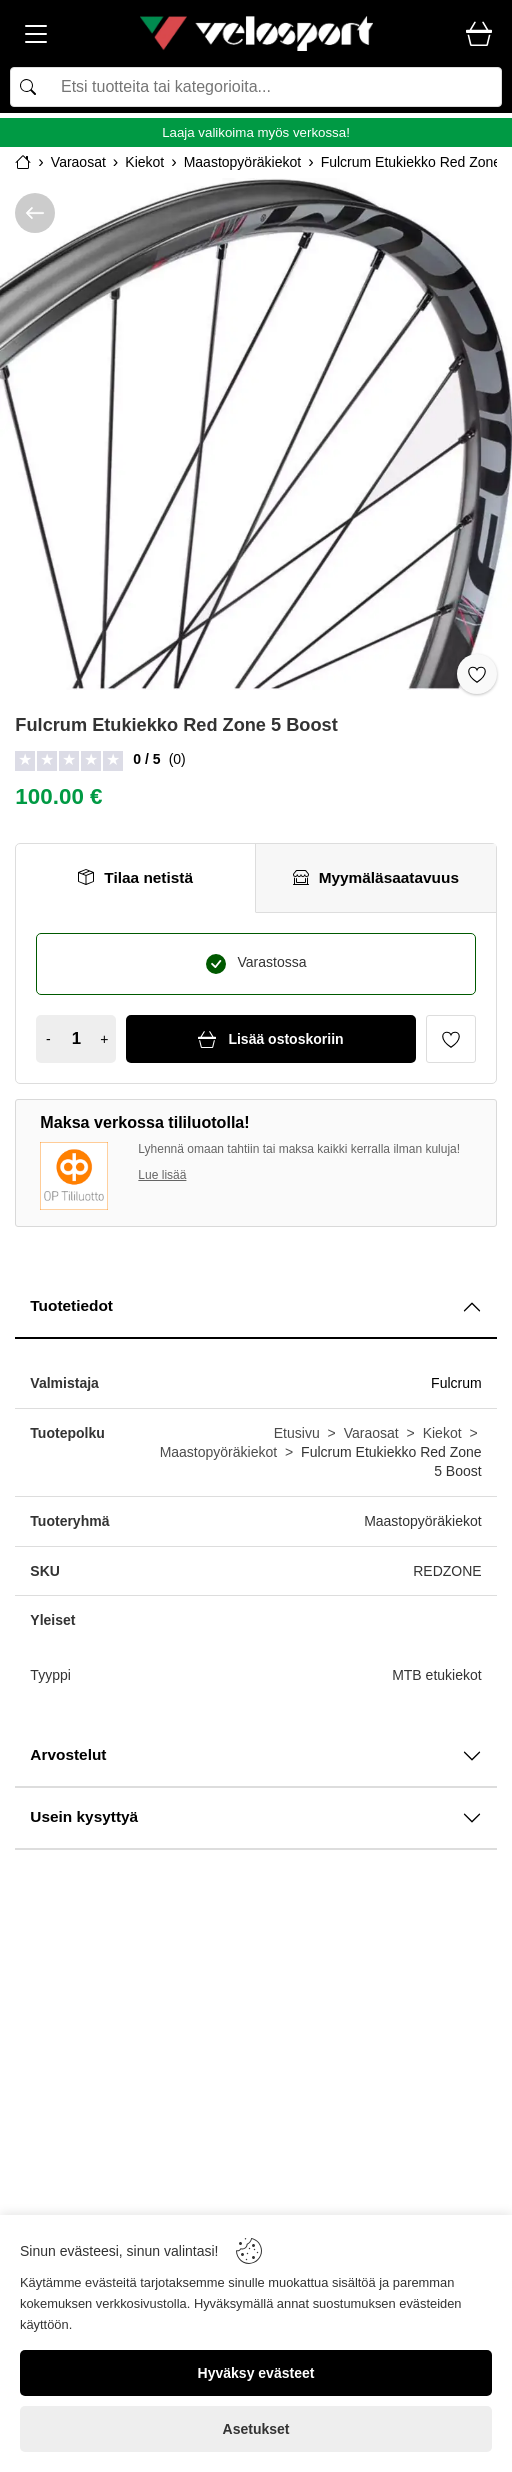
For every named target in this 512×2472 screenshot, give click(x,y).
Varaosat (371, 1433)
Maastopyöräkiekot (219, 1452)
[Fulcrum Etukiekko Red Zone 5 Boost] (256, 434)
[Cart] (479, 34)
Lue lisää (162, 1175)
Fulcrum (456, 1383)
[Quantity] (76, 1039)
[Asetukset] (256, 2429)
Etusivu (297, 1433)
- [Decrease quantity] (48, 1039)
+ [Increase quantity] (104, 1039)
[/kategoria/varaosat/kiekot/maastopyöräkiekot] (35, 213)
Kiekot (442, 1433)
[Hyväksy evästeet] (256, 2373)
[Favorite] (451, 1039)
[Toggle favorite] (477, 674)
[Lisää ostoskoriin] (270, 1039)
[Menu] (36, 37)
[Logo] (255, 33)
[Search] (256, 87)
